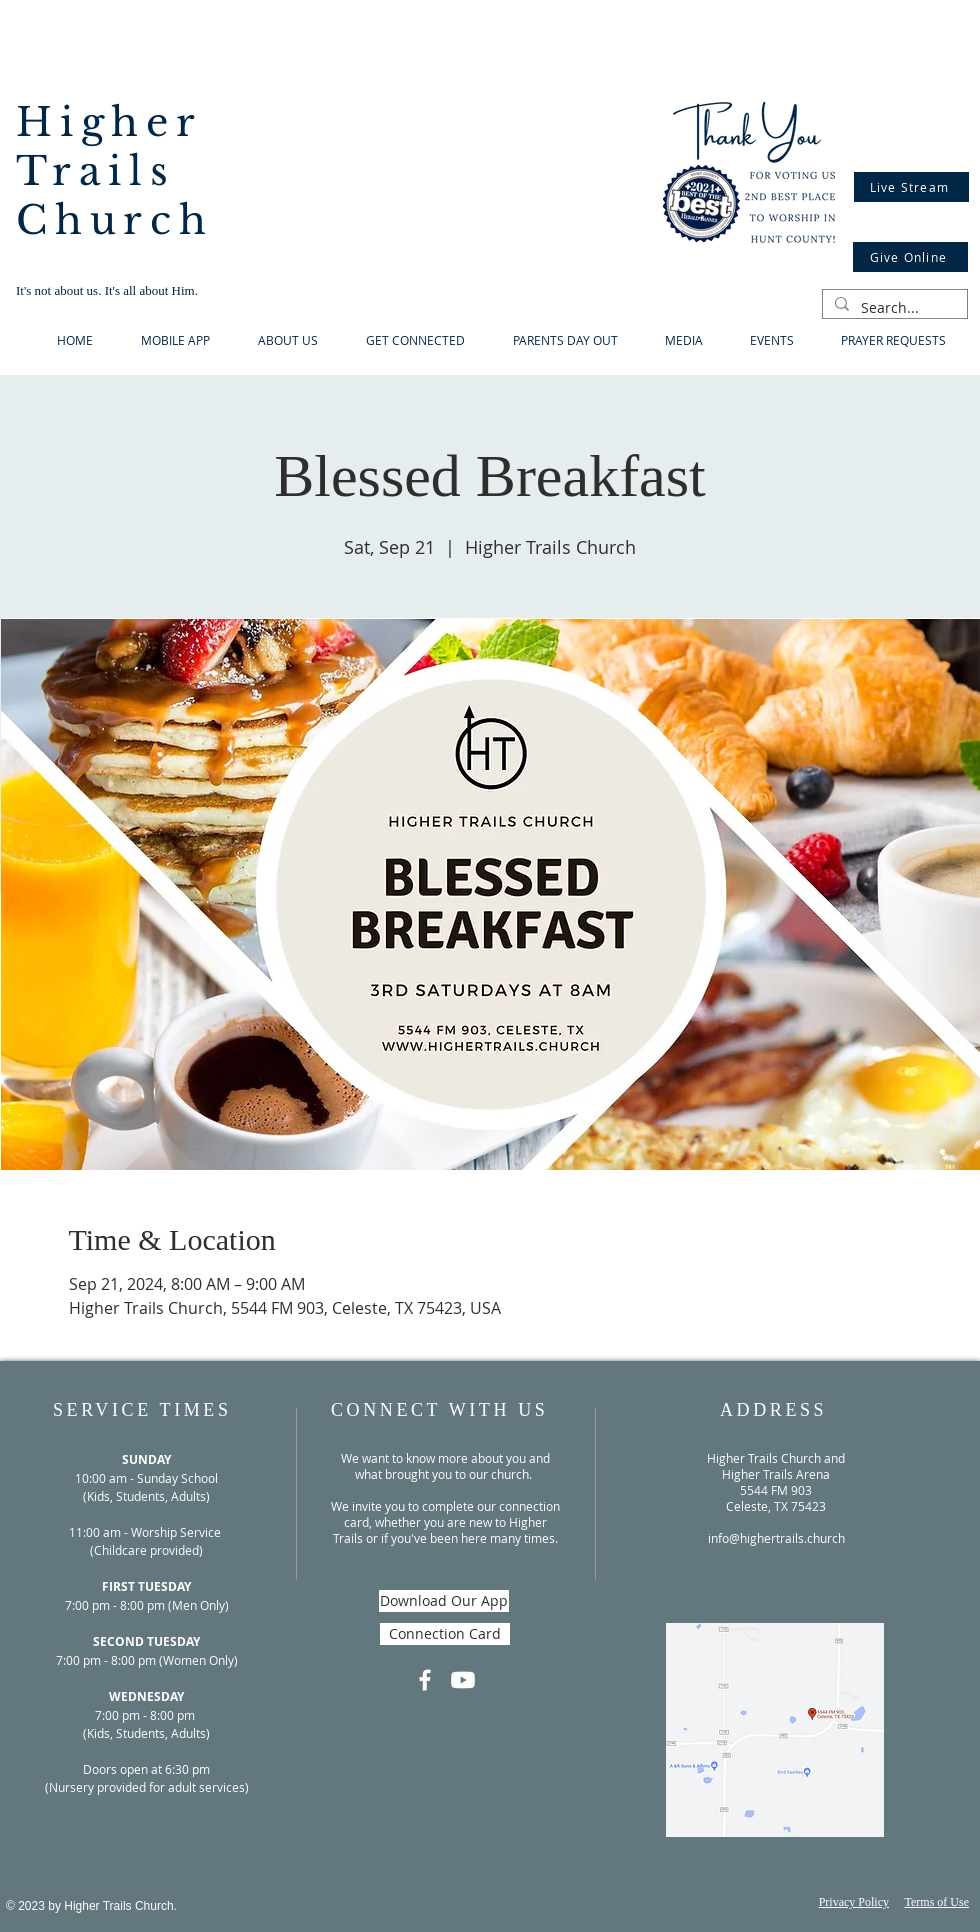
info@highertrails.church (776, 1538)
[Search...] (893, 308)
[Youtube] (463, 1680)
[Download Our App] (444, 1601)
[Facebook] (425, 1680)
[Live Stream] (911, 187)
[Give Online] (910, 257)
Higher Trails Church (115, 171)
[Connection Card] (445, 1634)
